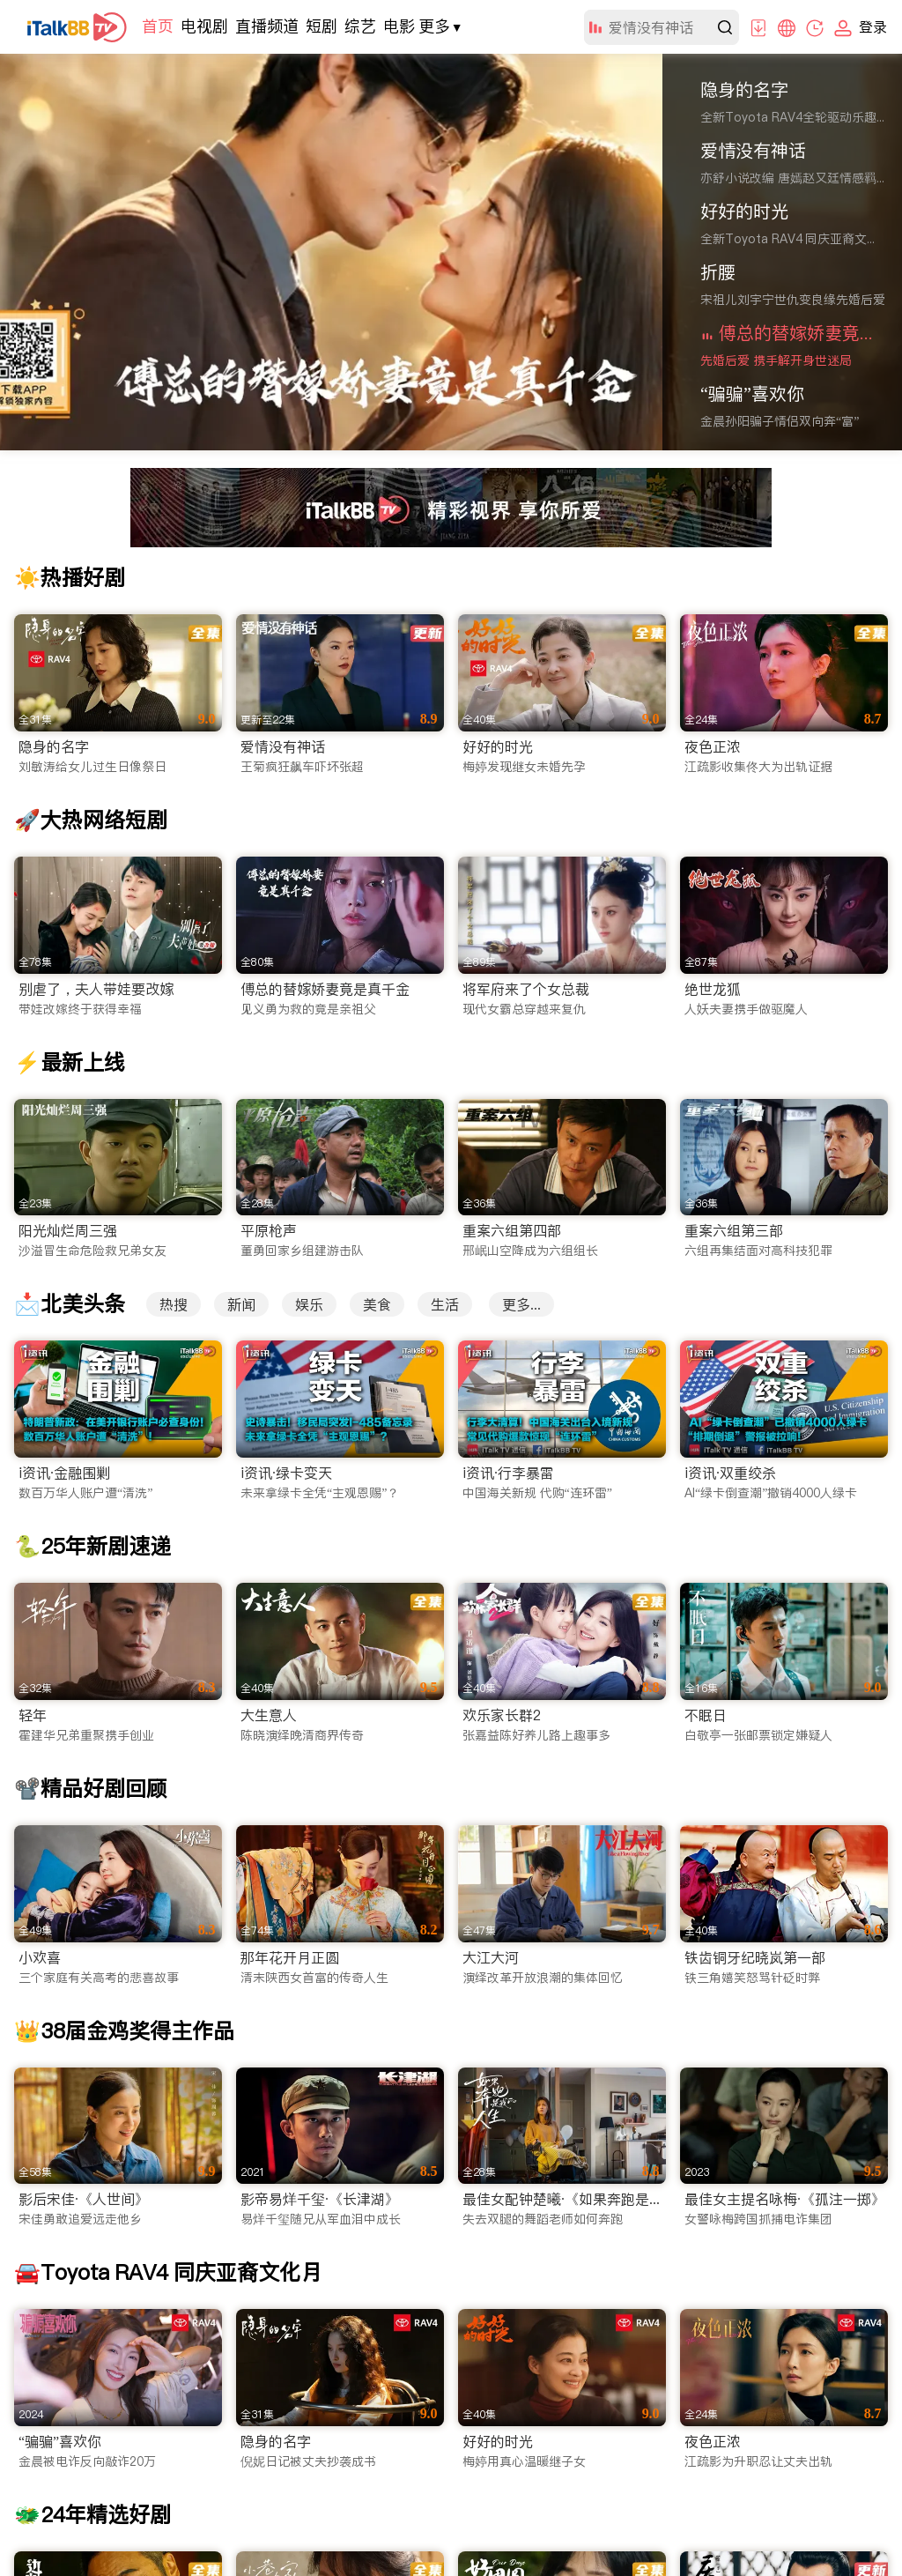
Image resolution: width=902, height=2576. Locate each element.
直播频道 (267, 26)
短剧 (321, 26)
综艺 (360, 26)
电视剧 (204, 26)
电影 (399, 26)
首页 (158, 26)
